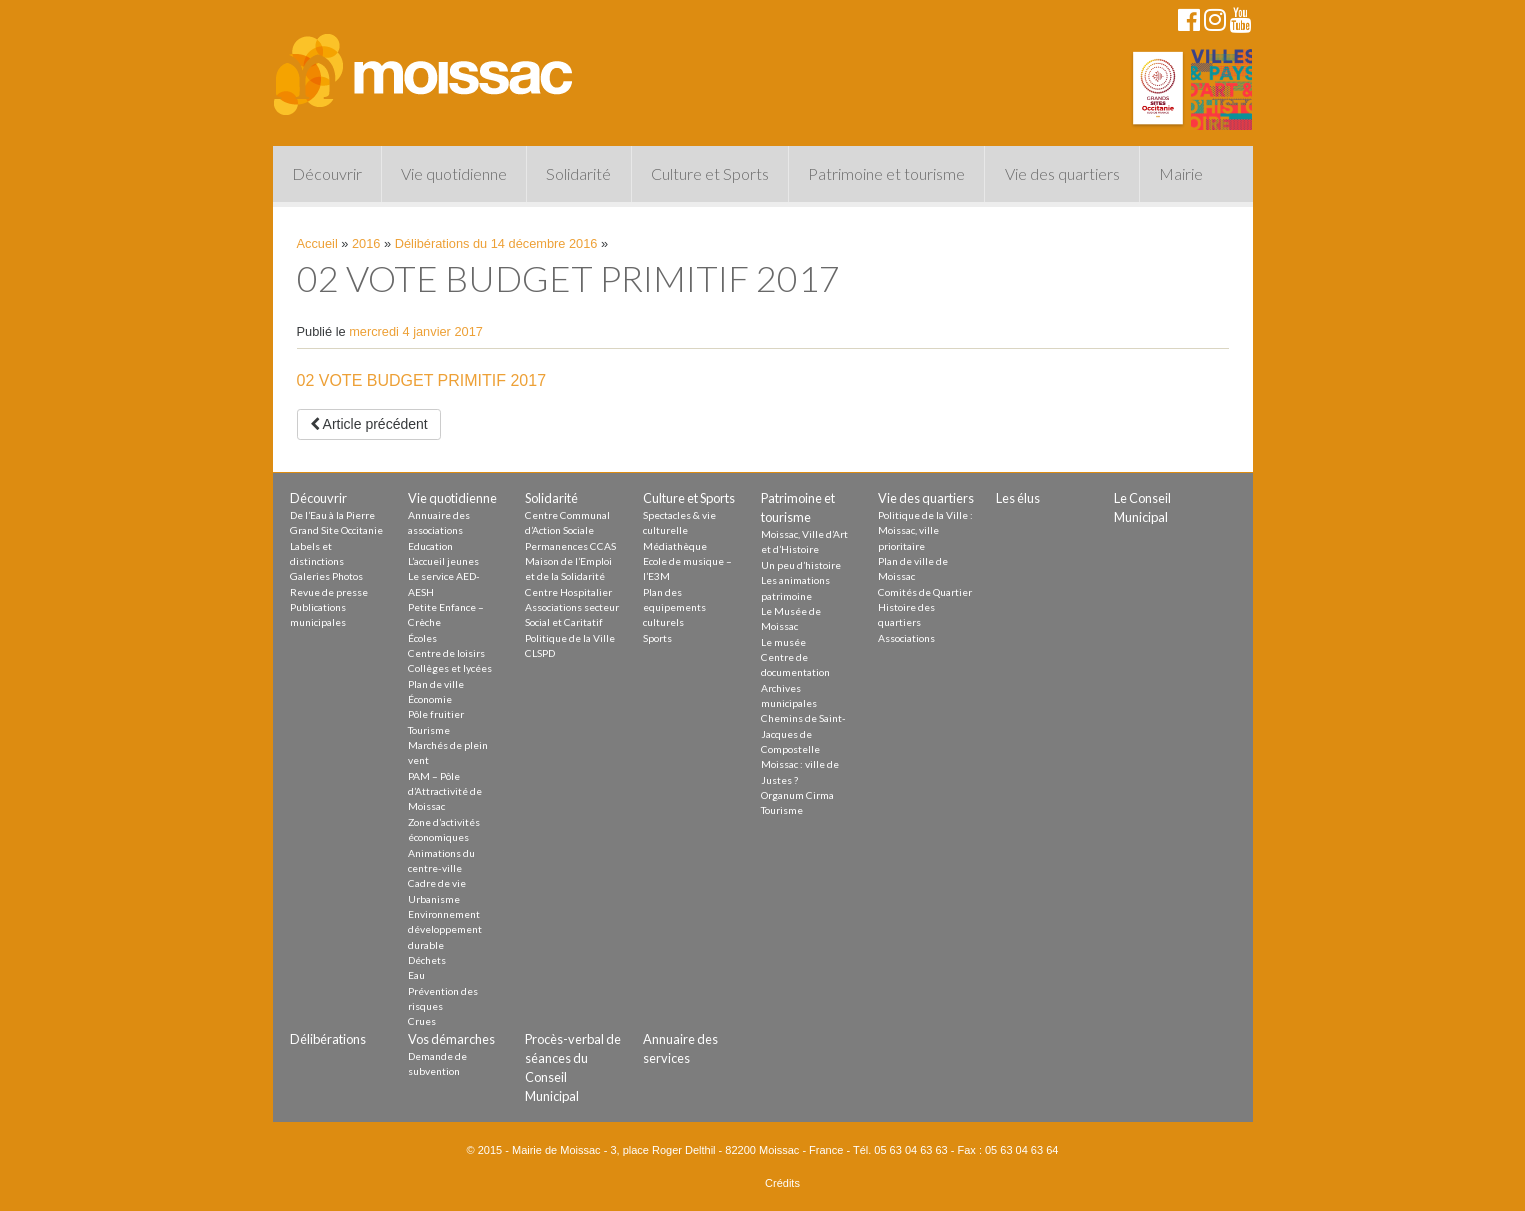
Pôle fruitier (436, 714)
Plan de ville (436, 684)
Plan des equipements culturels (674, 607)
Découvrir (327, 173)
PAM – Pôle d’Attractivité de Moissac (445, 791)
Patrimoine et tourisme (886, 173)
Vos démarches (451, 1039)
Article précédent (369, 424)
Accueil (317, 243)
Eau (416, 975)
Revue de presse (329, 592)
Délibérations (328, 1039)
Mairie (1181, 173)
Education (430, 546)
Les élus (1018, 498)
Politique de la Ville (570, 638)
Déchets (427, 960)
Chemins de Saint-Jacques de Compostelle (803, 733)
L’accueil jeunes (443, 561)
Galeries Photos (326, 576)
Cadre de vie (437, 883)
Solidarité (578, 173)
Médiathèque (675, 546)
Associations (906, 638)
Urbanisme (434, 899)
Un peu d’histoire (801, 565)
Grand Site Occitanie (336, 530)
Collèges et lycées (450, 668)
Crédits (782, 1183)
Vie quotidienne (454, 173)
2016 (366, 243)
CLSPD (540, 653)
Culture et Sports (710, 173)
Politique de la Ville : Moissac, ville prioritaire (925, 530)
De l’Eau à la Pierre (332, 515)
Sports (657, 638)
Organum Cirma (797, 795)
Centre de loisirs (446, 653)
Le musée (783, 642)
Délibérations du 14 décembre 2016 (496, 243)
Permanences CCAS (570, 546)
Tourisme (429, 730)
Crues (422, 1021)
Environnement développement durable (445, 929)
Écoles (422, 638)
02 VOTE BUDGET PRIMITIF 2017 (422, 380)
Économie (430, 699)
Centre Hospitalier (568, 592)
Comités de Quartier (925, 592)
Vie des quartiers (1062, 173)
